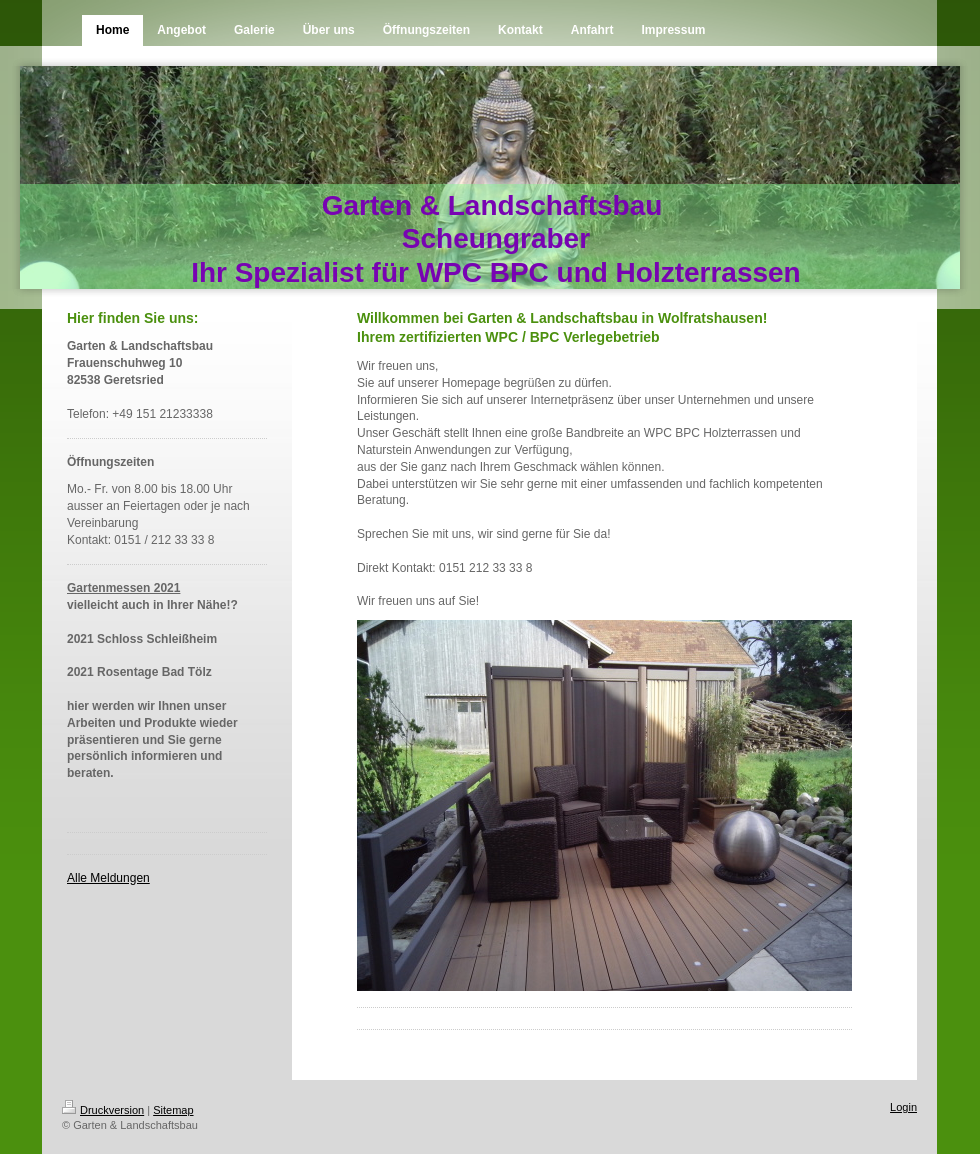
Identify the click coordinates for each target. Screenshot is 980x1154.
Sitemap (173, 1110)
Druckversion (103, 1110)
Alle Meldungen (108, 878)
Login (903, 1107)
